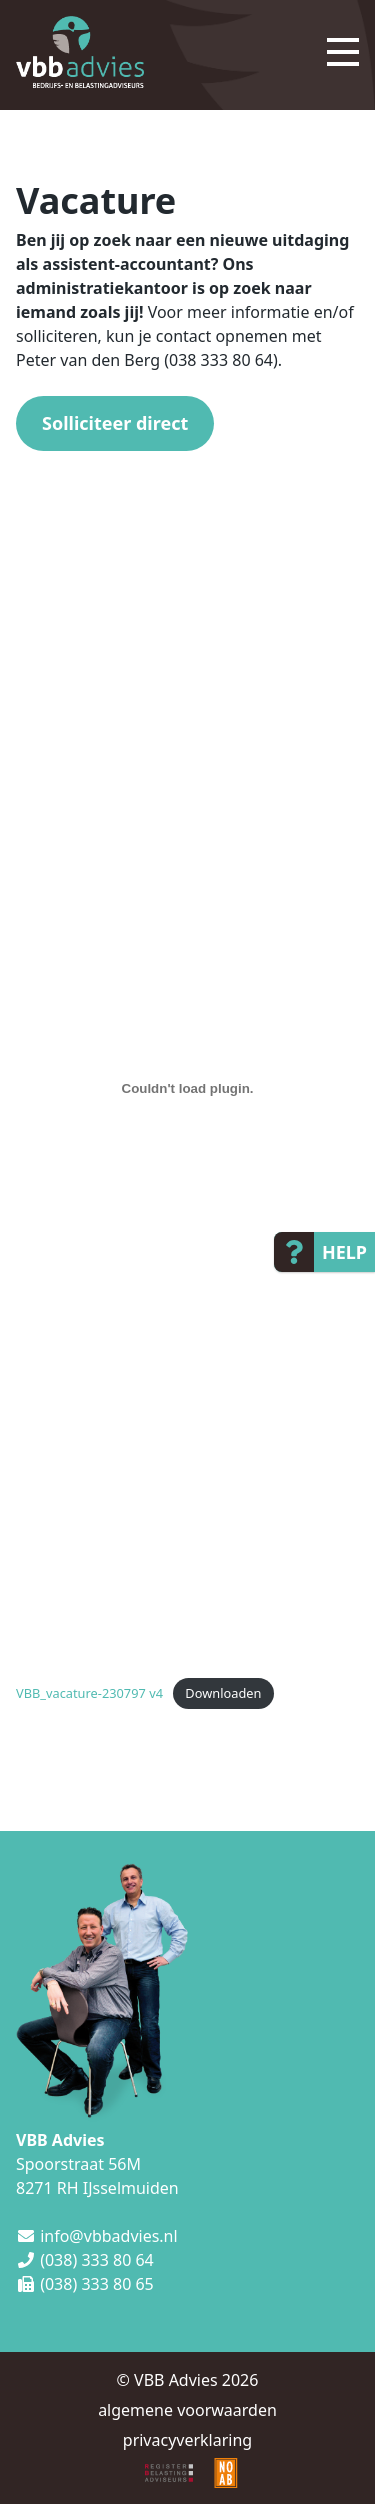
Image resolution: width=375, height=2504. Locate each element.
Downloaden (223, 1693)
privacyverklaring (187, 2440)
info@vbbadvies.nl (108, 2236)
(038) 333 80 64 (97, 2260)
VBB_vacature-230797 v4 (89, 1693)
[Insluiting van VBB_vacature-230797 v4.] (187, 1088)
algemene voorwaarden (187, 2410)
